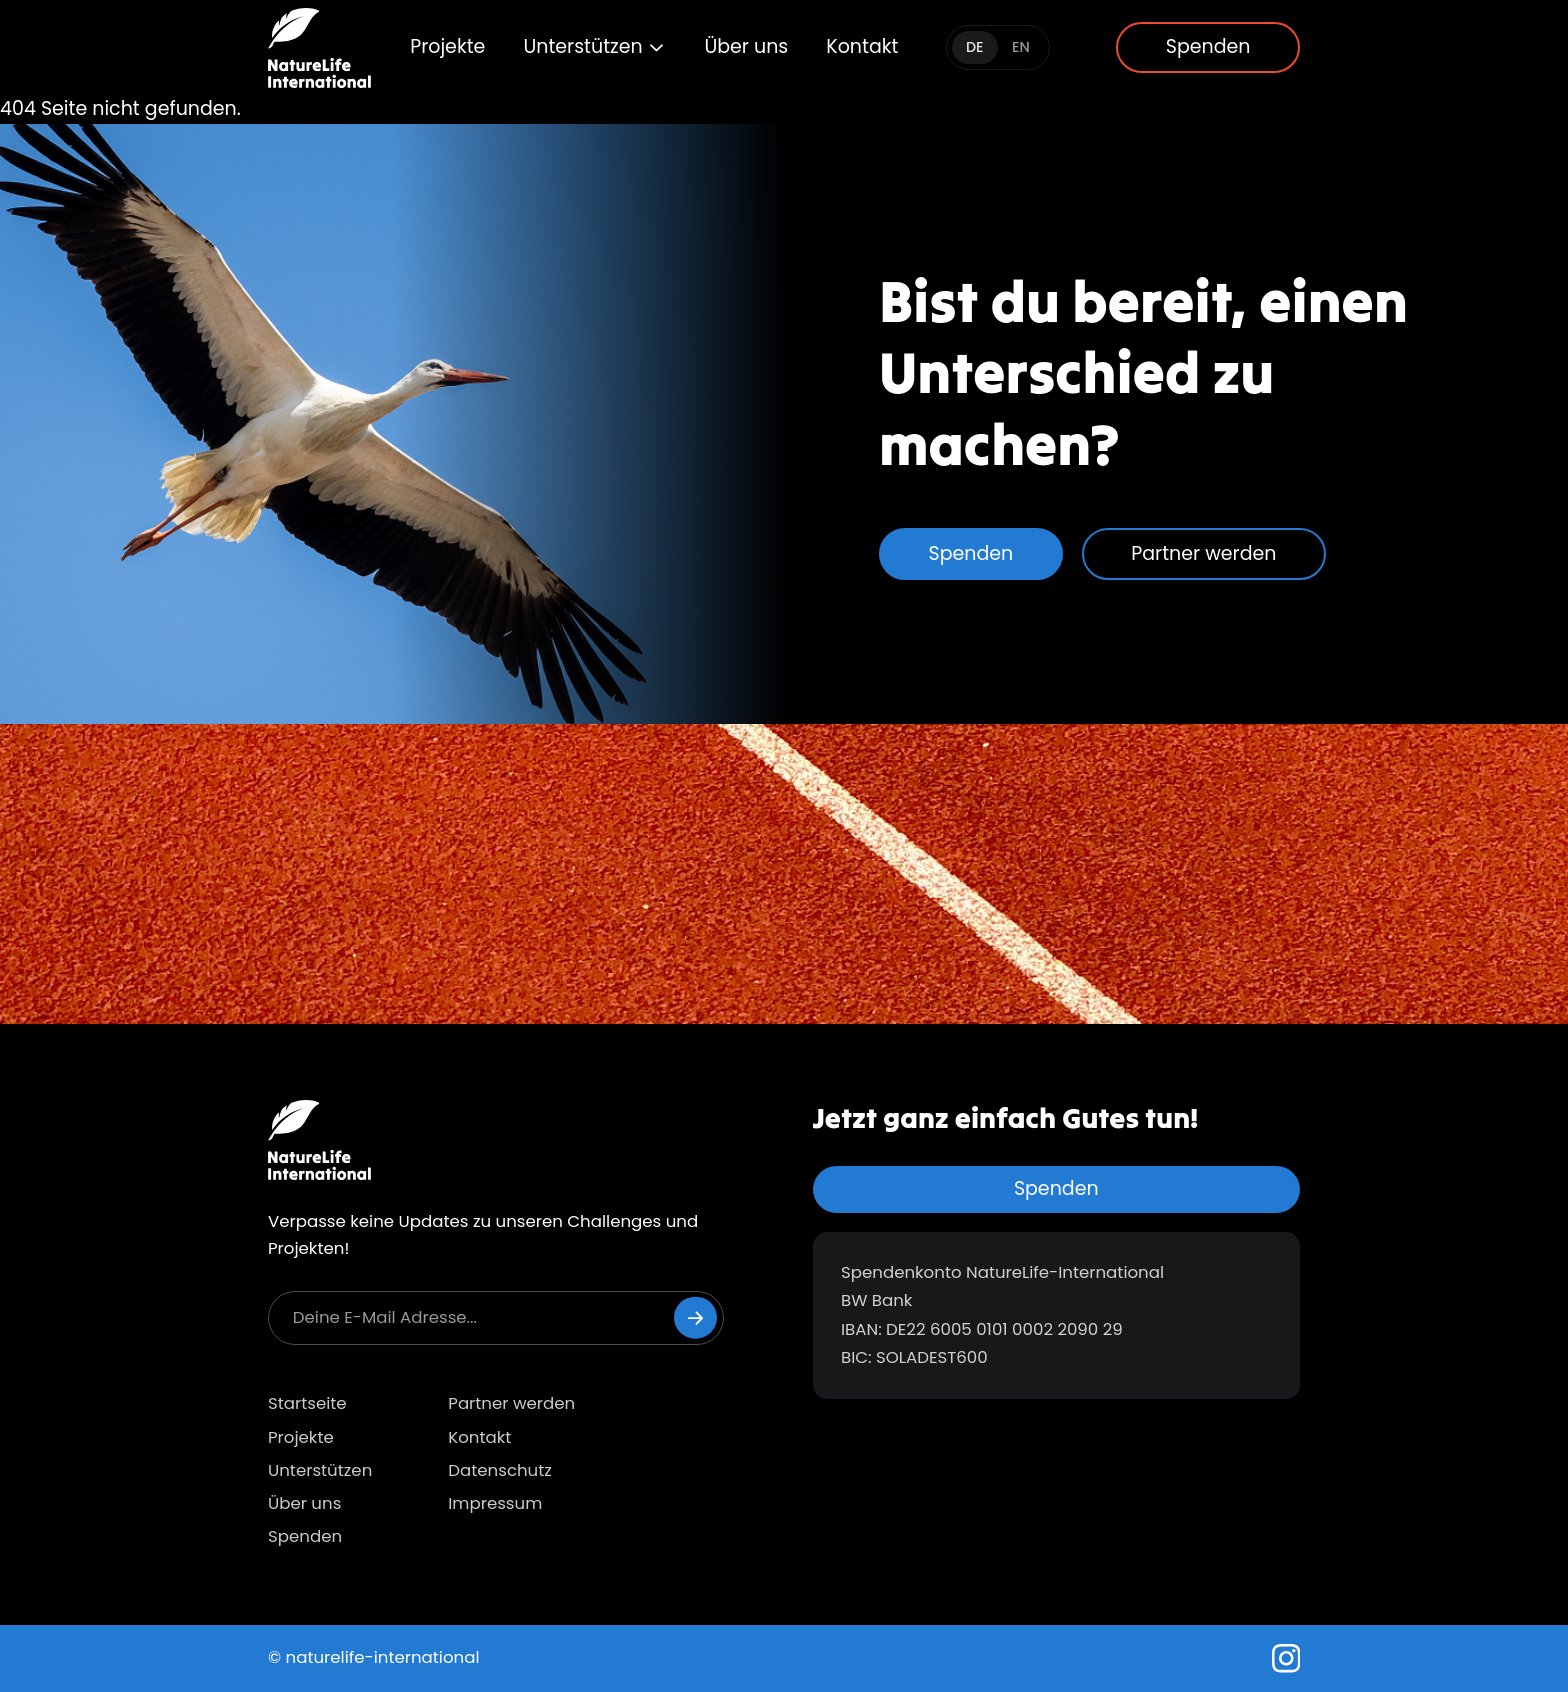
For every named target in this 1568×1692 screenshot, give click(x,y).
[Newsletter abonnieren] (695, 1317)
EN (1021, 47)
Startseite (307, 1403)
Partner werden (1203, 553)
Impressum (495, 1503)
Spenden (1208, 46)
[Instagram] (1286, 1658)
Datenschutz (500, 1470)
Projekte (447, 46)
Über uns (746, 46)
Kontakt (862, 46)
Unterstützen (594, 46)
